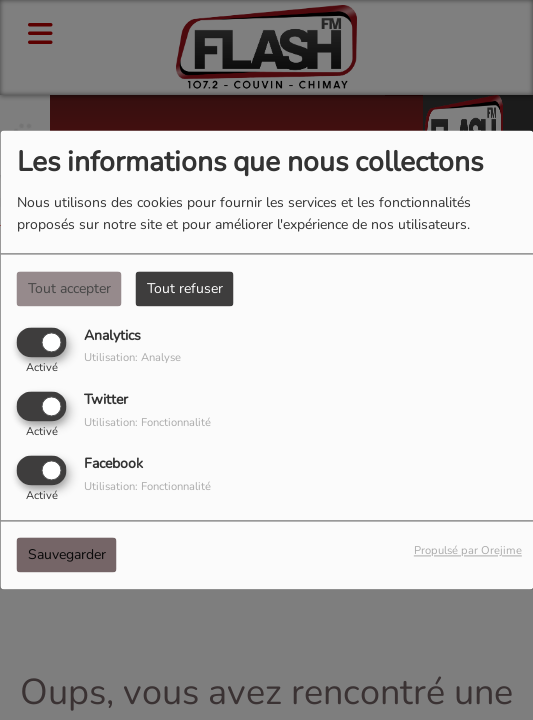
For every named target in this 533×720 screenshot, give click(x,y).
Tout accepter (69, 288)
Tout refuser (185, 288)
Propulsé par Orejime (468, 551)
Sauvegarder (67, 555)
